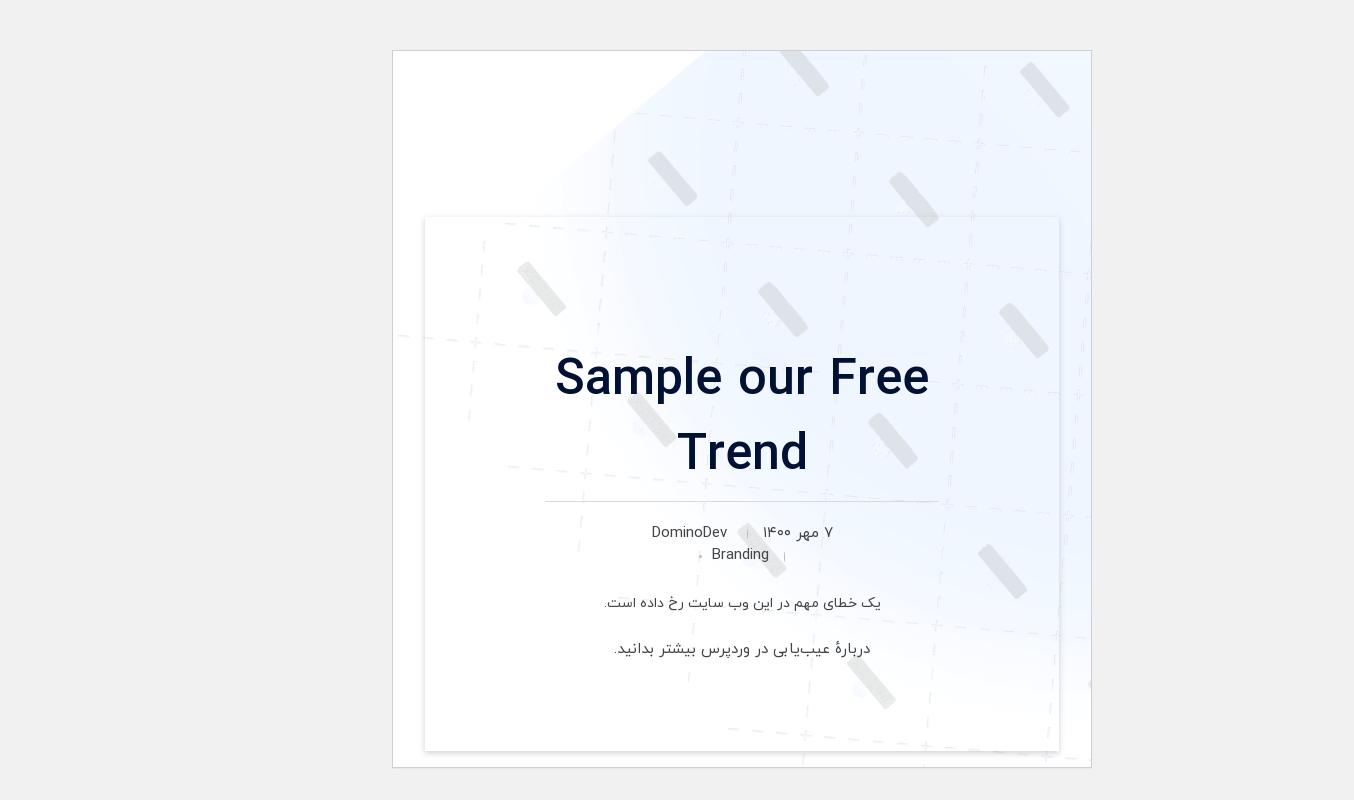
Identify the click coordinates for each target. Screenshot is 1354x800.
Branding (675, 555)
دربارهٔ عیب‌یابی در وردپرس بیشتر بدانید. (677, 649)
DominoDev (624, 533)
